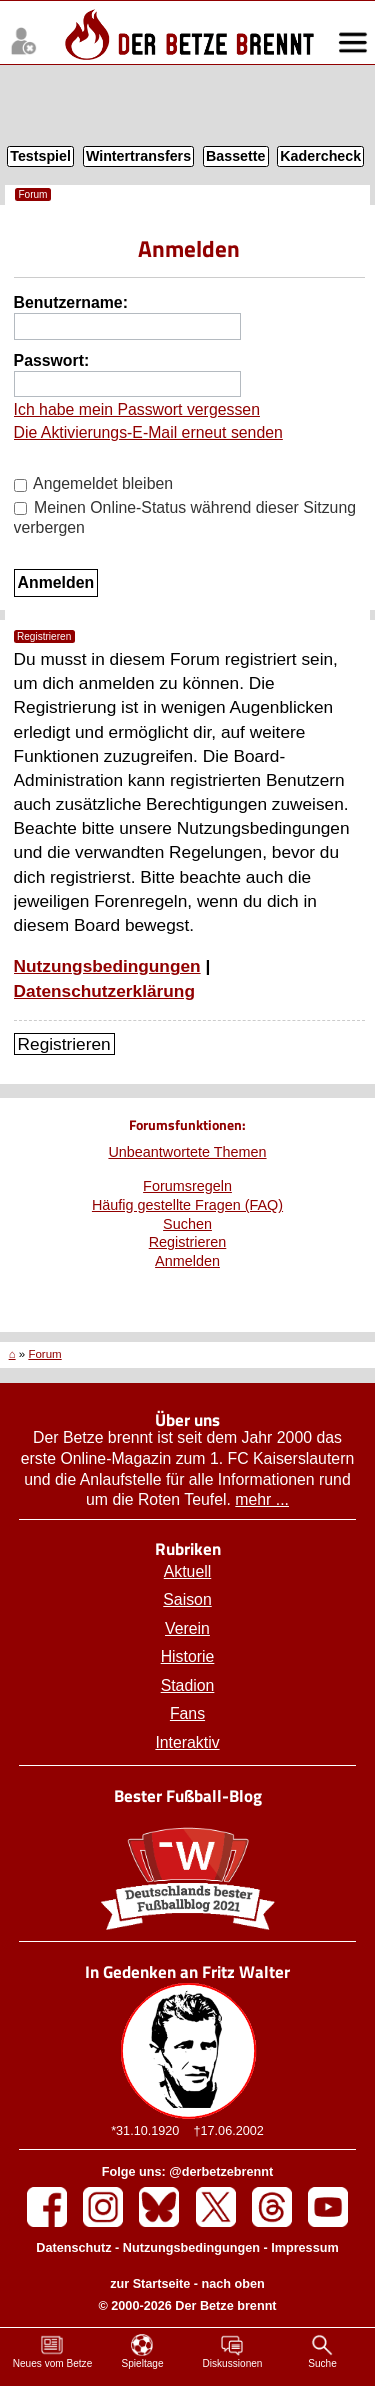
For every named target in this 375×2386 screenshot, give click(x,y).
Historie (188, 1656)
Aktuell (188, 1571)
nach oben (233, 2284)
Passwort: (52, 360)
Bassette (235, 156)
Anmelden (187, 1261)
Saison (187, 1599)
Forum (32, 194)
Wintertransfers (138, 156)
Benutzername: (71, 302)
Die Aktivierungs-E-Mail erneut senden (148, 432)
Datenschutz (73, 2248)
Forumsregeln (187, 1186)
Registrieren (64, 1044)
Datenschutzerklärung (104, 991)
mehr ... (262, 1499)
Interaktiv (187, 1742)
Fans (187, 1713)
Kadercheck (320, 156)
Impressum (305, 2248)
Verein (187, 1628)
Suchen (187, 1224)
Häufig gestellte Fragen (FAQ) (187, 1205)
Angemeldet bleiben (93, 483)
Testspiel (40, 156)
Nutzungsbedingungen (107, 966)
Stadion (188, 1685)
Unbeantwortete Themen (187, 1152)
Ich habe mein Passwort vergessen (137, 409)
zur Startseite (150, 2284)
